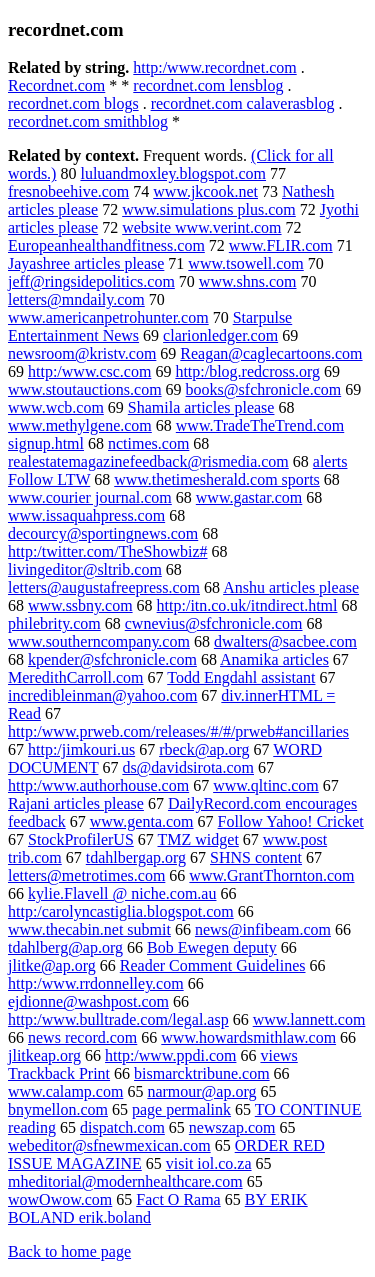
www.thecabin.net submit (89, 929)
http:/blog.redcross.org (247, 371)
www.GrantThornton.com (271, 875)
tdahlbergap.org (136, 857)
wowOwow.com (60, 1199)
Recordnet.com (56, 85)
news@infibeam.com (263, 929)
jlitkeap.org (44, 1055)
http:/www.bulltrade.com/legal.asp (118, 1019)
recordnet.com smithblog (88, 121)
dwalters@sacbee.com (285, 641)
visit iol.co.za (209, 1163)
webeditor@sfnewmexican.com (109, 1145)
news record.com (82, 1037)
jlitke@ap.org (52, 965)
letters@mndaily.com (76, 299)
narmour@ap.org (201, 1091)
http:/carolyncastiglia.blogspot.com (121, 911)
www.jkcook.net (205, 191)
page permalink (181, 1109)
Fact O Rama (178, 1199)
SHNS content (256, 857)
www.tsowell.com (245, 263)
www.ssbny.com (80, 605)
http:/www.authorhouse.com (98, 785)
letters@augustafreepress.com (104, 587)
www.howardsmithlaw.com (248, 1037)
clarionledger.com (220, 335)
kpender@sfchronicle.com (112, 659)
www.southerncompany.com (99, 641)
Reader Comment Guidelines (213, 965)
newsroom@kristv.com (82, 353)
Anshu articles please (291, 587)
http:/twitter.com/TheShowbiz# (108, 551)
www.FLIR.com (281, 245)
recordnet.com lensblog (208, 85)
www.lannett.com (309, 1019)
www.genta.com (142, 821)
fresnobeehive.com (68, 191)
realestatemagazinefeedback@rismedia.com (148, 461)
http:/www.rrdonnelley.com (96, 983)
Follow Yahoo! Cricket (291, 821)
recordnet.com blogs (73, 103)
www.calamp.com (65, 1091)
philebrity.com (54, 623)
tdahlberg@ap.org (65, 947)
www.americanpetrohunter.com (108, 317)
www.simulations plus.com (209, 209)
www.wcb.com (56, 407)
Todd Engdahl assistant (241, 677)
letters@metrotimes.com (86, 875)
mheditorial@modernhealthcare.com (125, 1181)
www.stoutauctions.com (85, 389)
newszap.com (232, 1127)
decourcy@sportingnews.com (103, 533)
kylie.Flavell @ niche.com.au (122, 893)
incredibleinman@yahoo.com (102, 695)
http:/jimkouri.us (81, 749)
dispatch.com (122, 1127)
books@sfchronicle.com (264, 389)
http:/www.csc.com (89, 371)
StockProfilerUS (81, 839)
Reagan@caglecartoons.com (271, 353)
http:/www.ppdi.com (170, 1055)
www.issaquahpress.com (86, 515)
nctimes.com (148, 443)
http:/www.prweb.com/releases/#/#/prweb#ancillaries (178, 731)
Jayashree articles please (86, 263)
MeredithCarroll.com (76, 677)
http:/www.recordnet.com (214, 67)
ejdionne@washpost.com (88, 1001)
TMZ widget (198, 839)
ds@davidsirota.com (188, 767)
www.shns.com (248, 281)
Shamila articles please (201, 407)
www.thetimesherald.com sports (217, 479)
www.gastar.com (249, 497)
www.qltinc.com (266, 785)
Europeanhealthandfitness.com (106, 245)
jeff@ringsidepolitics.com (91, 281)
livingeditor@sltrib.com (85, 569)
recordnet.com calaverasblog (243, 103)
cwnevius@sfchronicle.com (214, 623)
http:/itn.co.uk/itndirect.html (247, 605)
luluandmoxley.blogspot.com (173, 173)
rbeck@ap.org (204, 749)
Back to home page (69, 1251)
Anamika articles (274, 659)
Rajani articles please (76, 803)
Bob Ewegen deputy (212, 947)
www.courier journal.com (90, 497)
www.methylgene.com (80, 425)
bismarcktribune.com (202, 1073)
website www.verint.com (201, 227)
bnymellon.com (58, 1109)
